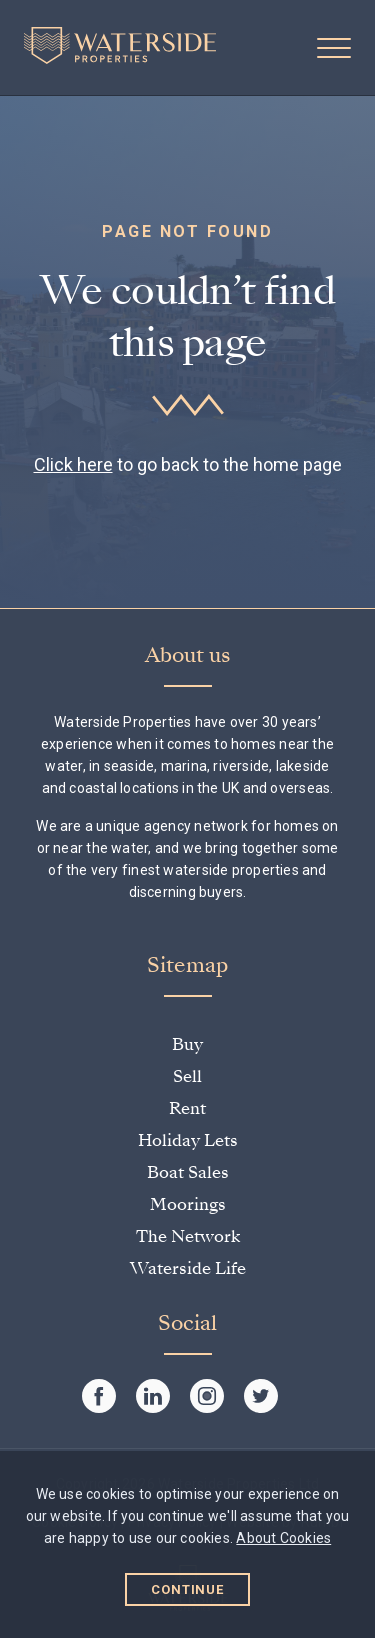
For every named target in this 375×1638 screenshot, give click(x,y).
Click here (73, 464)
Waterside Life (188, 1268)
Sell (187, 1076)
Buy (187, 1044)
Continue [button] (187, 1589)
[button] (334, 48)
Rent (187, 1108)
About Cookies (283, 1538)
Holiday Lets (188, 1140)
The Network (188, 1236)
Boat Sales (188, 1172)
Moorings (188, 1204)
